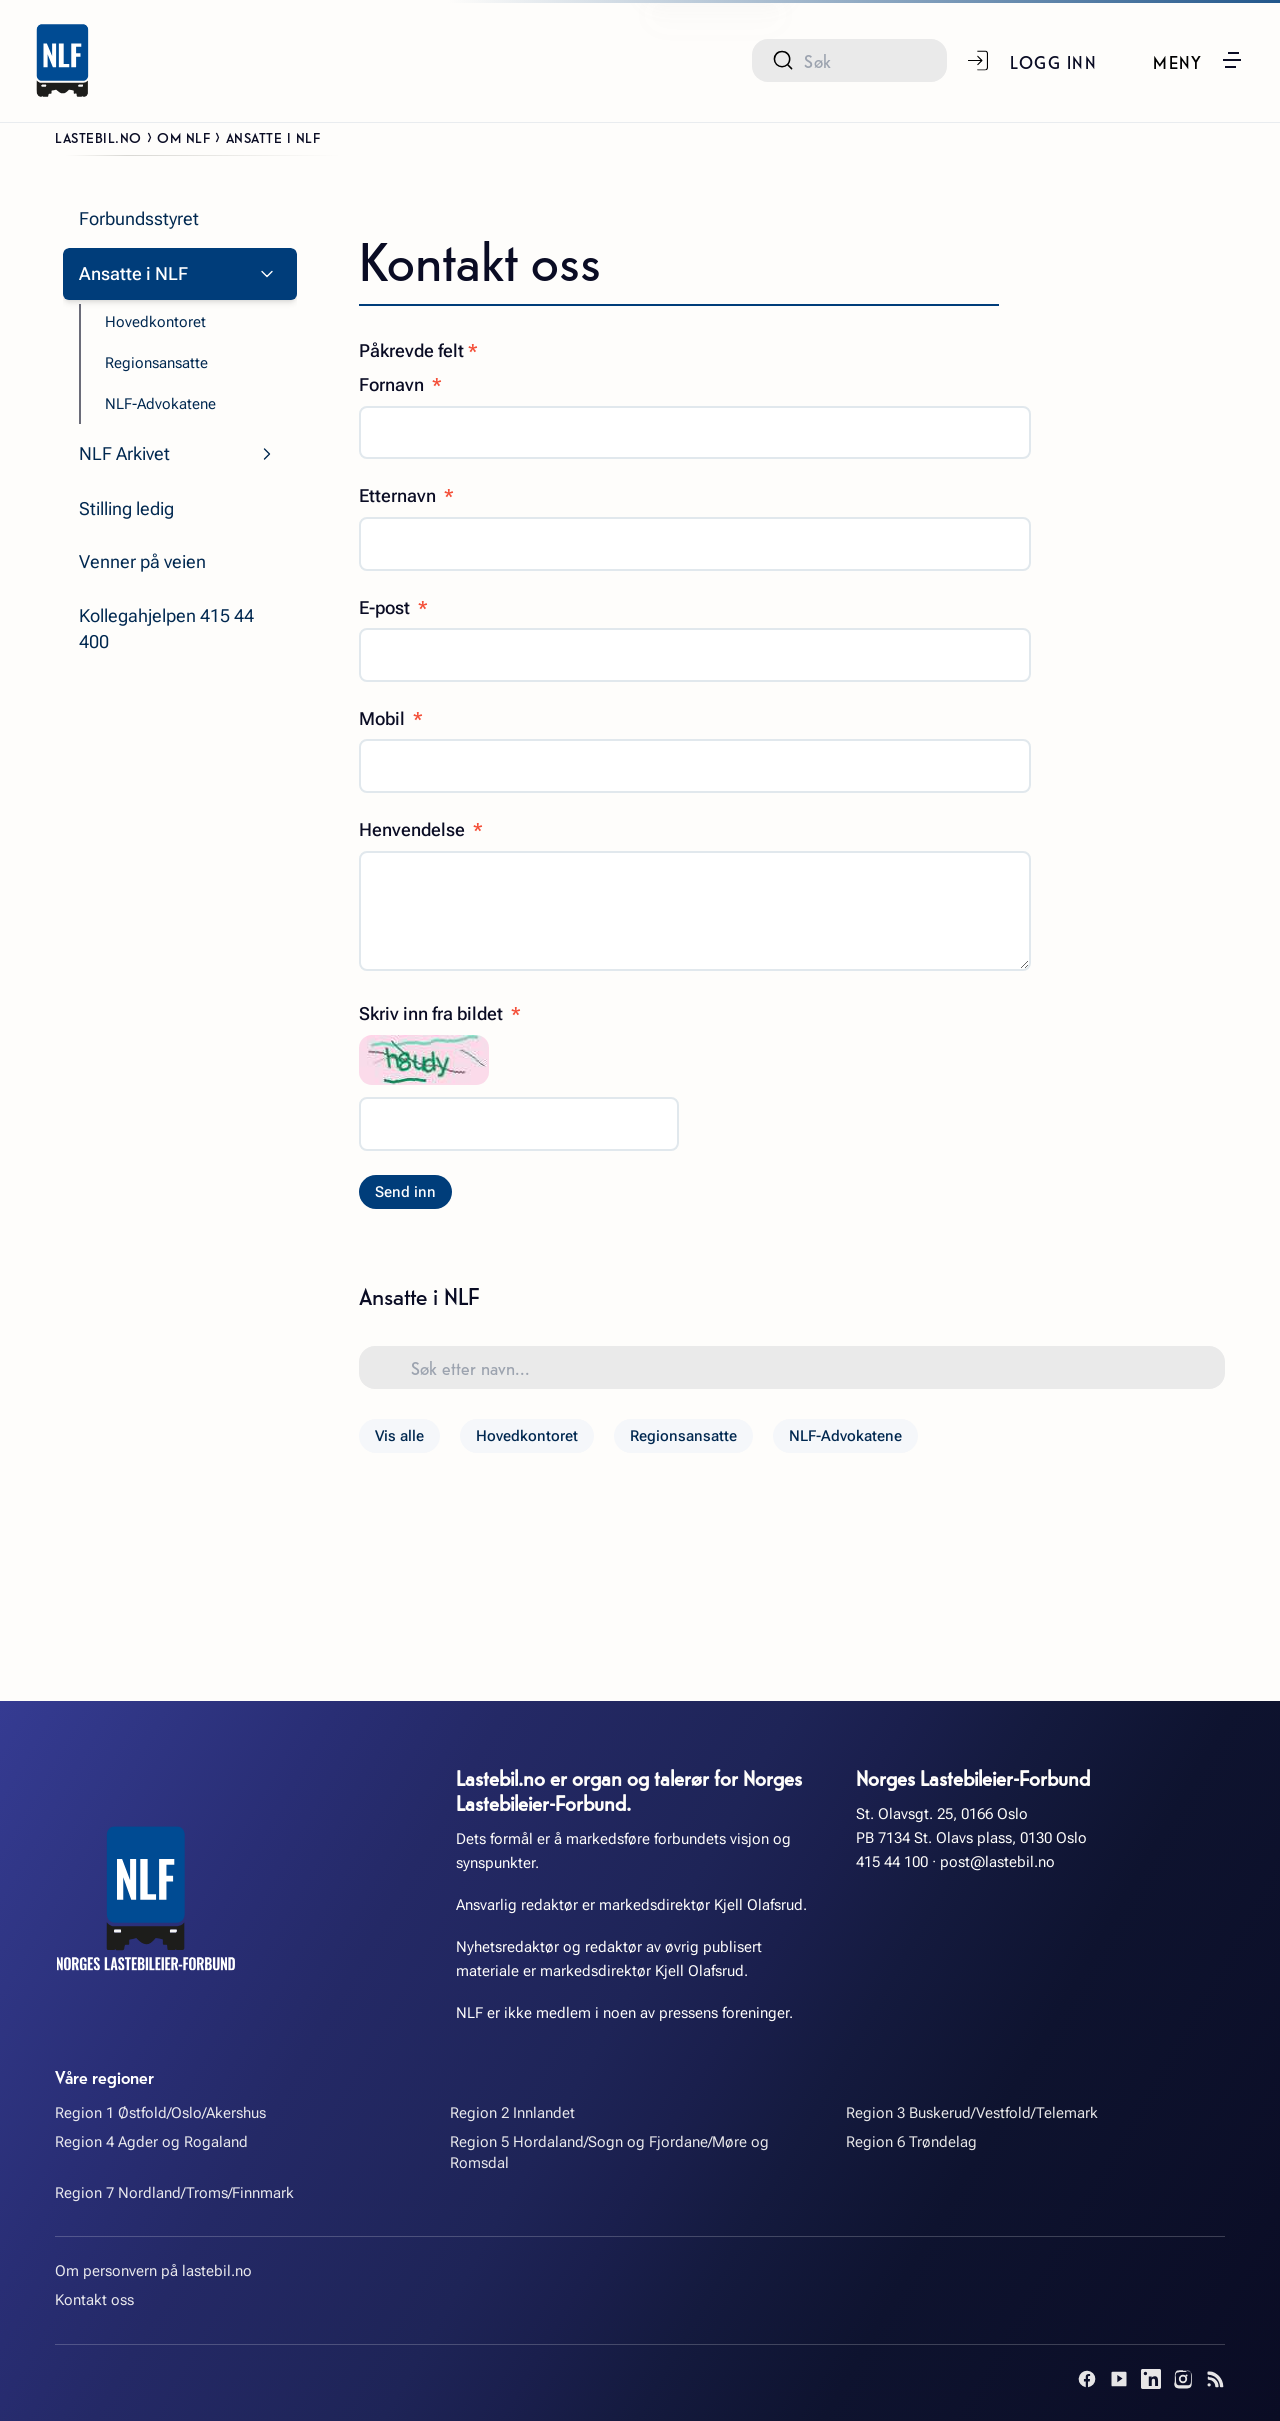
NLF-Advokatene (845, 1436)
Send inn (405, 1192)
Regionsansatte (683, 1436)
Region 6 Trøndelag (911, 2142)
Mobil (391, 718)
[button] (1198, 60)
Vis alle (399, 1436)
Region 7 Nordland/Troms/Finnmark (174, 2193)
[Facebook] (1087, 2379)
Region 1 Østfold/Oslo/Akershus (160, 2113)
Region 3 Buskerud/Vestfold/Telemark (972, 2113)
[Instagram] (1183, 2379)
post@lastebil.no (997, 1862)
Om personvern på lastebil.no (153, 2271)
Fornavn (400, 384)
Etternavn (406, 495)
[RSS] (1215, 2379)
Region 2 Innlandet (512, 2113)
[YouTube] (1119, 2379)
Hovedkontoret (527, 1436)
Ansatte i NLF (133, 273)
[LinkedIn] (1151, 2379)
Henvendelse (421, 829)
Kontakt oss (94, 2300)
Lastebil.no (98, 137)
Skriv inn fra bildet (440, 1013)
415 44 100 (892, 1862)
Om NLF (183, 137)
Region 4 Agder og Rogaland (151, 2142)
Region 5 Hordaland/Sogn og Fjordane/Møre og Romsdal (609, 2152)
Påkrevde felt (418, 350)
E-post (393, 607)
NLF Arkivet (124, 453)
